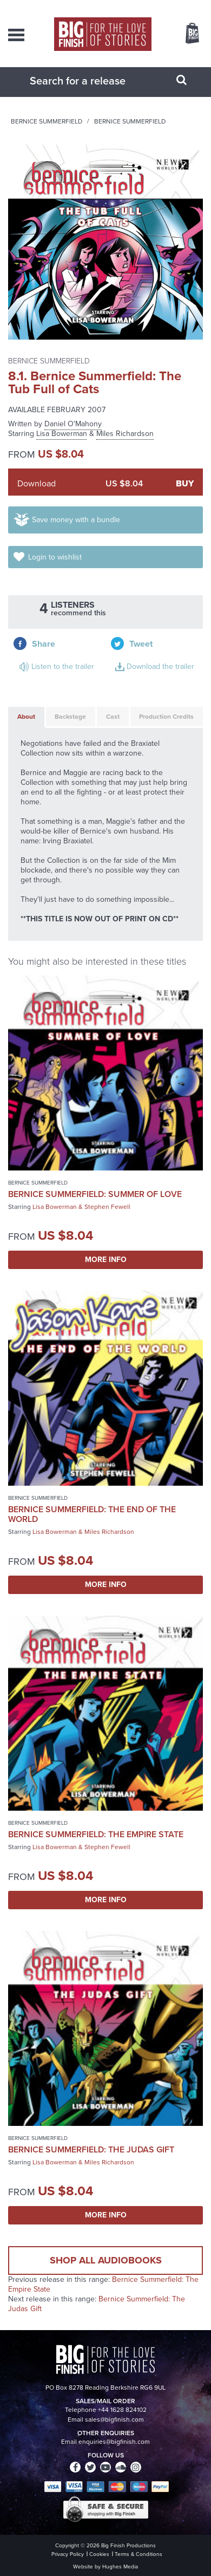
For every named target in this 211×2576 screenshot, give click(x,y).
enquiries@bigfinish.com (114, 2442)
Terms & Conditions (138, 2554)
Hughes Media (120, 2566)
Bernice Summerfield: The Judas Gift (91, 2149)
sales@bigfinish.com (114, 2419)
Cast (113, 716)
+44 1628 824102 (122, 2410)
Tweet (141, 644)
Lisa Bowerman (61, 433)
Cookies (99, 2554)
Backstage (70, 716)
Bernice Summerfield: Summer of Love (95, 1194)
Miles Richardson (125, 433)
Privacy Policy (67, 2554)
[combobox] (92, 80)
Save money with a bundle (76, 519)
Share (43, 644)
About (26, 716)
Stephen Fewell (107, 1207)
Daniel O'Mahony (73, 424)
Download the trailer (160, 666)
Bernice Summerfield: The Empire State (95, 1834)
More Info (106, 1259)
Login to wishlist (55, 557)
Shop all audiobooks (106, 2260)
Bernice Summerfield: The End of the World (92, 1514)
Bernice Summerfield (46, 121)
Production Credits (166, 716)
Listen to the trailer (62, 666)
